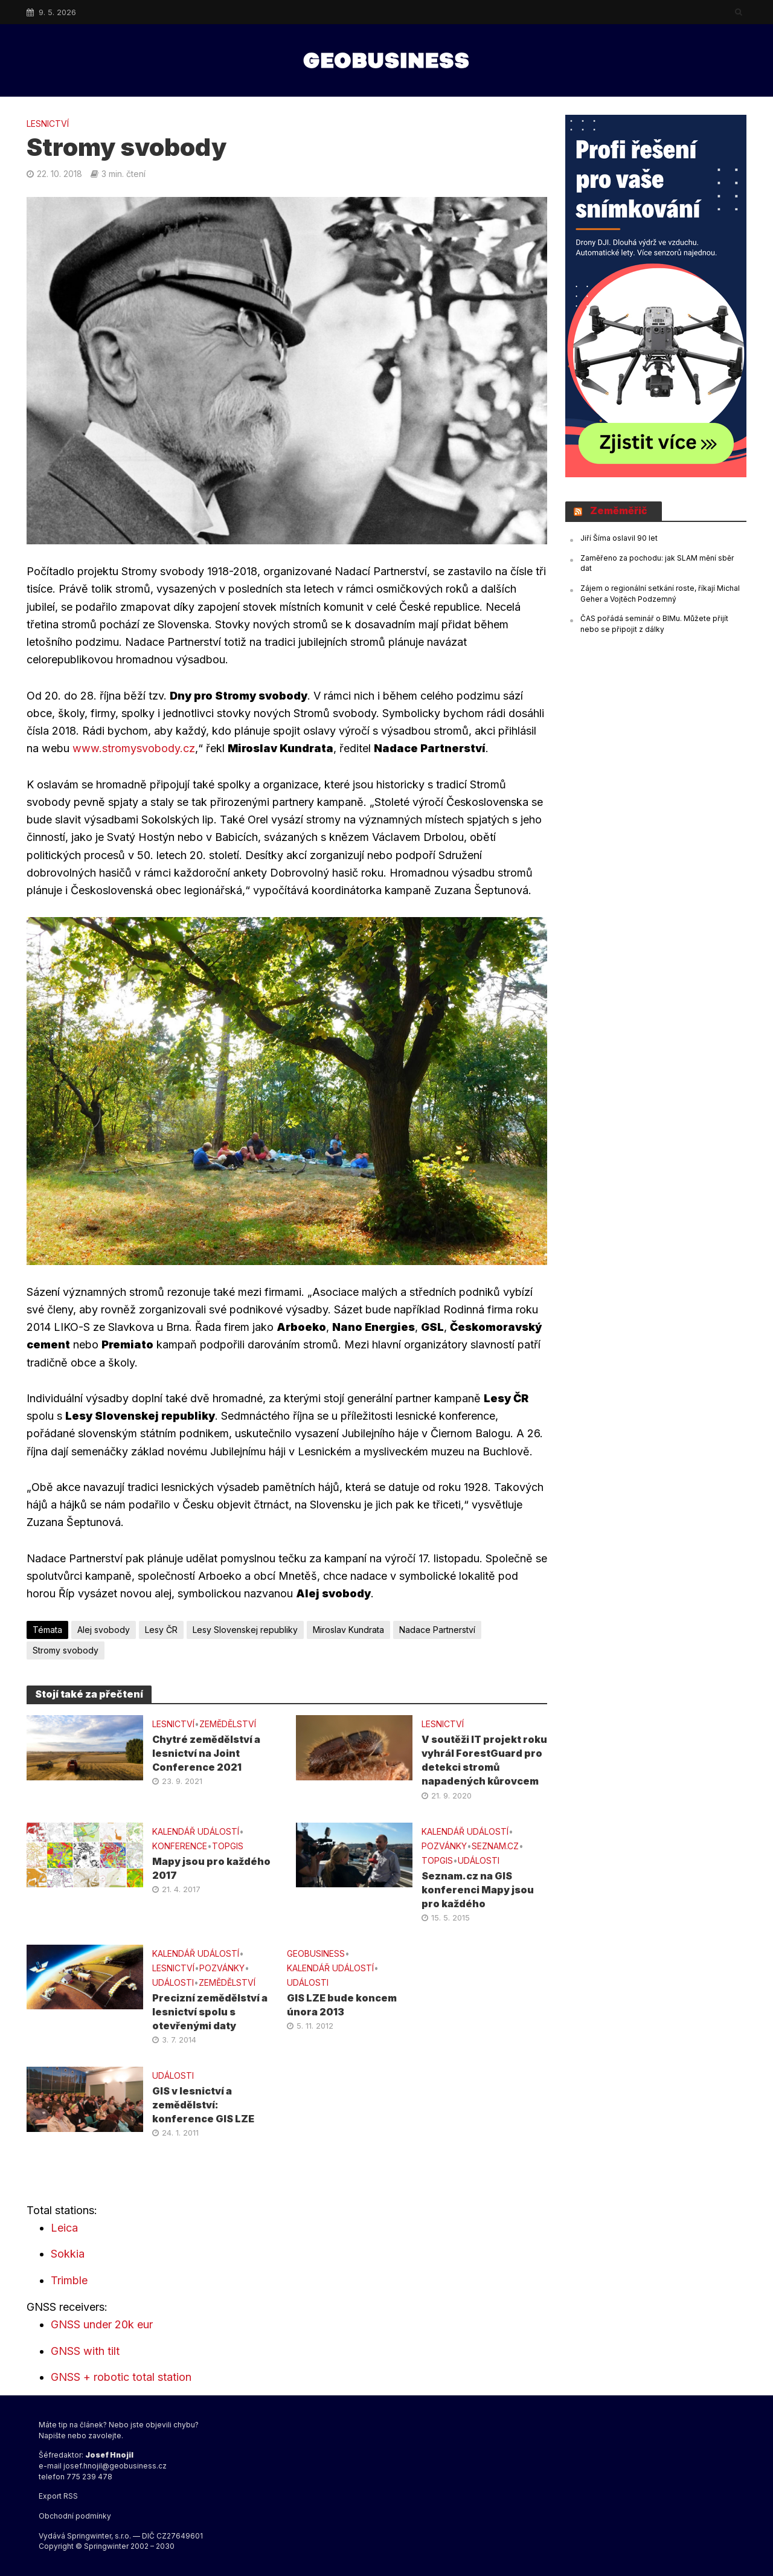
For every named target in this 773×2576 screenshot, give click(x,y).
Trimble (69, 2280)
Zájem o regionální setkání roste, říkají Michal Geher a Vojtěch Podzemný (660, 594)
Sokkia (68, 2253)
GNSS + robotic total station (121, 2377)
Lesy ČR (161, 1629)
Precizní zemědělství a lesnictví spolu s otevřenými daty (210, 2012)
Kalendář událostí (195, 1831)
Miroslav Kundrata (348, 1629)
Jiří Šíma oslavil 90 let (619, 538)
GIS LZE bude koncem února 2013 (342, 2005)
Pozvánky (444, 1846)
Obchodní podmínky (75, 2515)
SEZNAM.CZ (495, 1846)
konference (179, 1846)
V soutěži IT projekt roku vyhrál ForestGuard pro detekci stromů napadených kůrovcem (484, 1760)
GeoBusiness (316, 1953)
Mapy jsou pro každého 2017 (211, 1868)
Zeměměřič (618, 510)
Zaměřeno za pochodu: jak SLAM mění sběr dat (657, 563)
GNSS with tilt (85, 2351)
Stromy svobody (65, 1650)
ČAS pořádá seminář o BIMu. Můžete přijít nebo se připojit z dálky (654, 624)
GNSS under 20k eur (102, 2324)
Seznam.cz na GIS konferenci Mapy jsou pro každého (478, 1890)
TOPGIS (227, 1846)
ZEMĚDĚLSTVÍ (227, 1724)
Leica (64, 2227)
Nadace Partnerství (437, 1629)
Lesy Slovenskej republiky (245, 1629)
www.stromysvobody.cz (132, 748)
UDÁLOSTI (478, 1860)
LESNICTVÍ (48, 123)
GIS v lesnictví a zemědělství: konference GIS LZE (203, 2105)
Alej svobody (103, 1629)
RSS (70, 2495)
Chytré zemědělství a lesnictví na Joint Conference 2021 (206, 1753)
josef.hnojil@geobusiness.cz (115, 2465)
